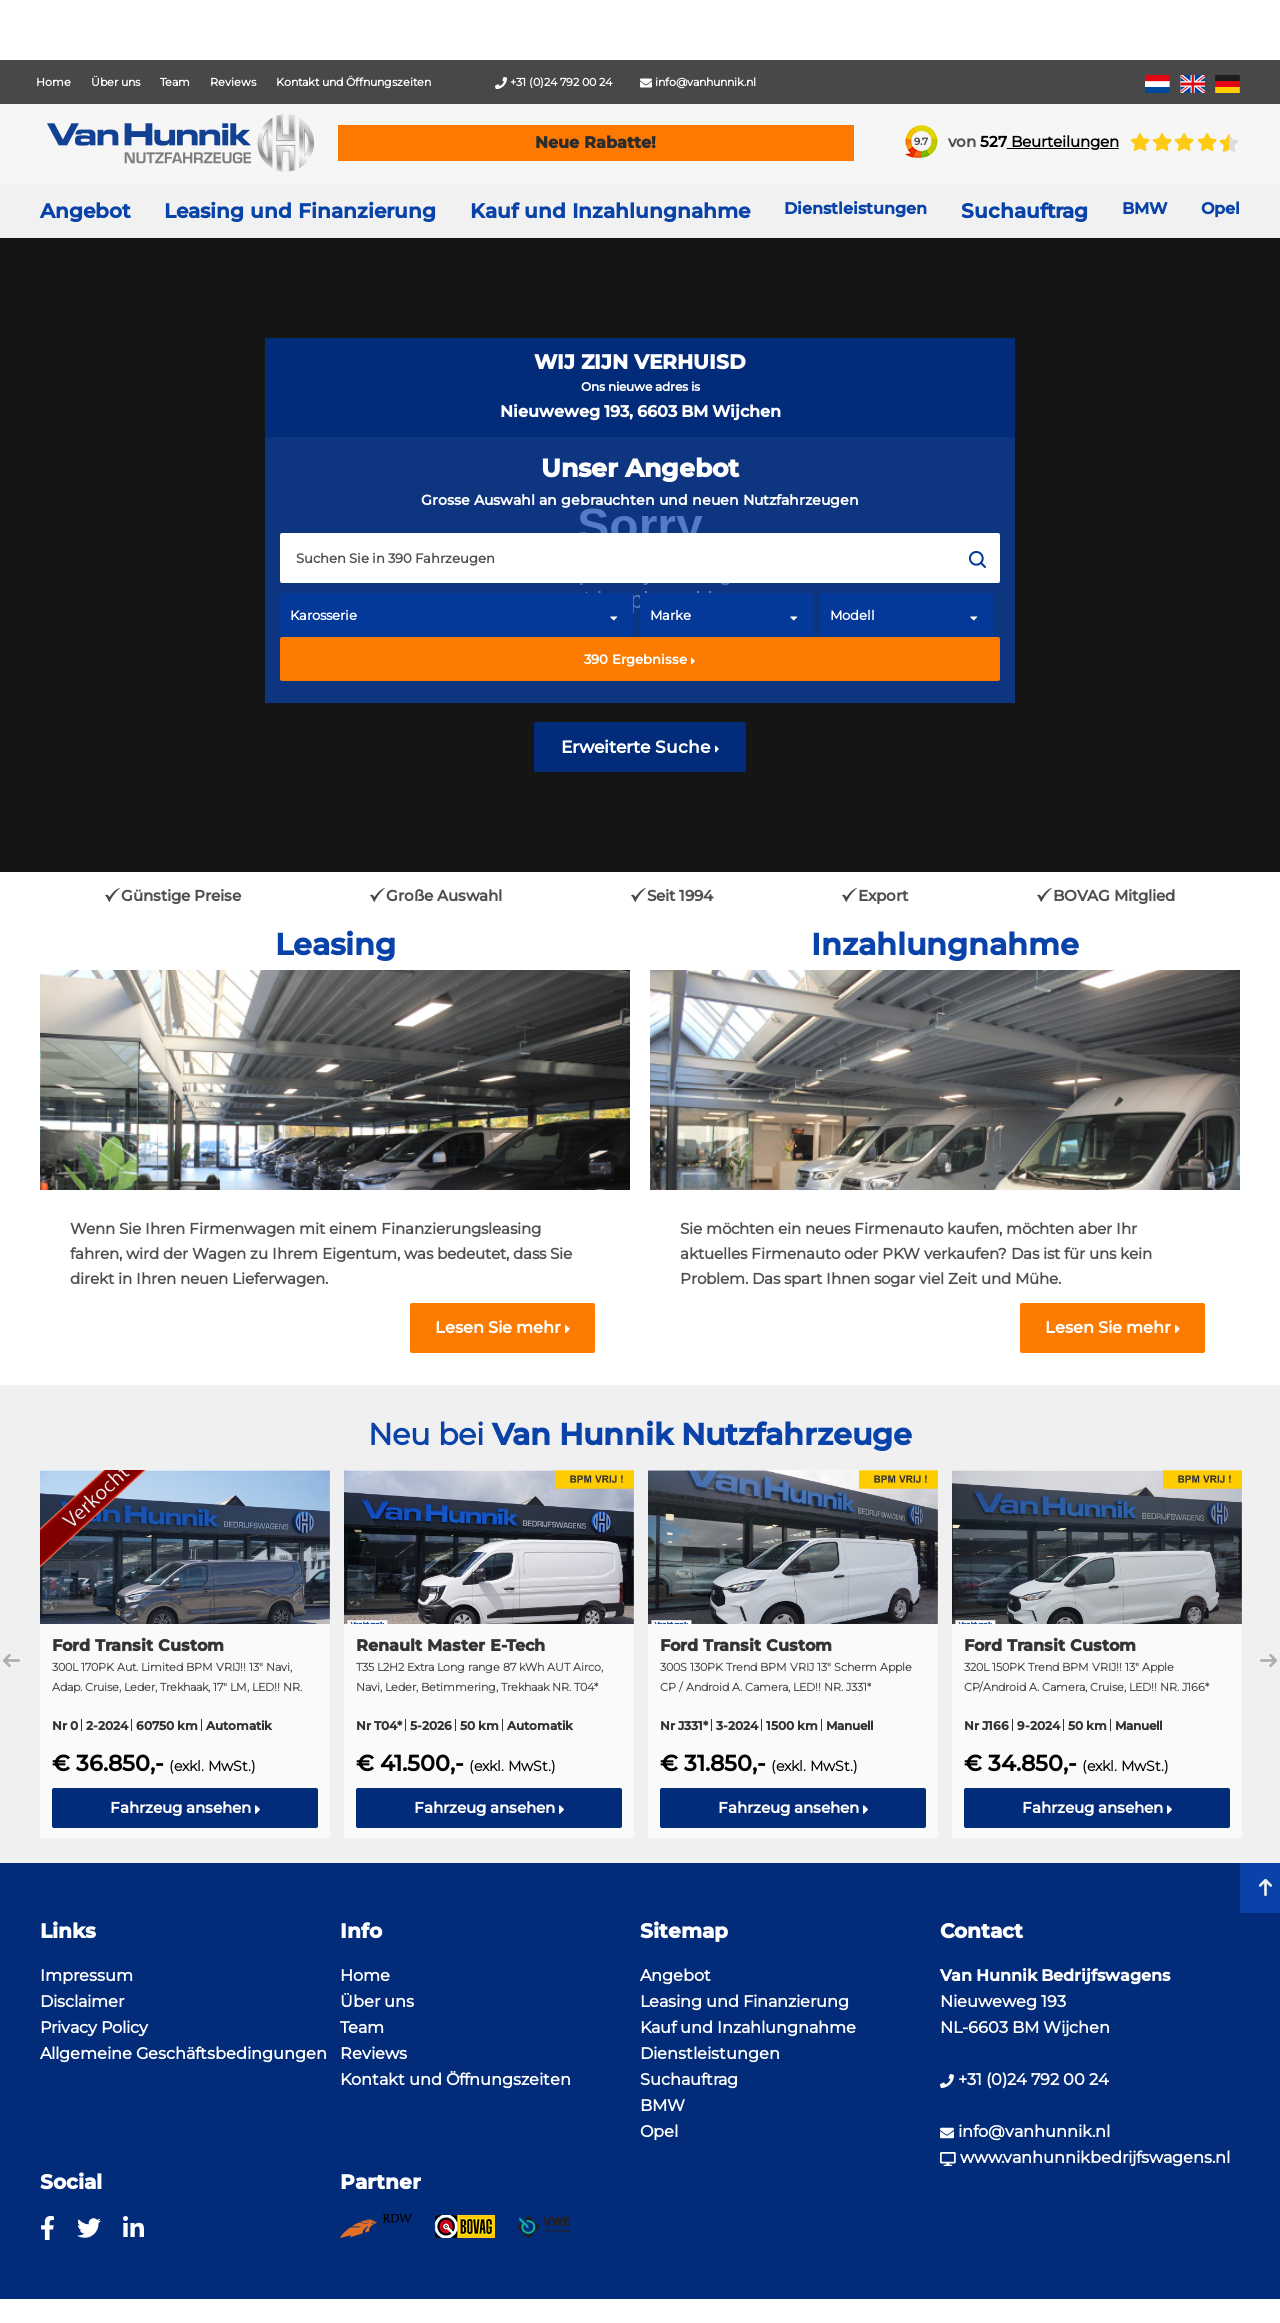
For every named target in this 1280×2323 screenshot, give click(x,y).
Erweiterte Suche (640, 747)
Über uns (115, 82)
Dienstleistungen (710, 2053)
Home (53, 82)
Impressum (86, 1975)
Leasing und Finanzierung (300, 211)
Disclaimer (82, 2001)
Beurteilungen (1049, 141)
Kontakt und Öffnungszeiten (353, 82)
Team (175, 82)
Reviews (233, 82)
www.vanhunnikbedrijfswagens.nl (1085, 2157)
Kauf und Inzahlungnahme (610, 211)
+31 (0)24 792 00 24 (553, 82)
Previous (11, 1660)
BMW (662, 2105)
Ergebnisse (640, 659)
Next (1268, 1660)
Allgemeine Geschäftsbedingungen (183, 2053)
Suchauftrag (1024, 211)
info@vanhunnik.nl (698, 82)
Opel (659, 2131)
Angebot (85, 211)
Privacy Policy (94, 2027)
